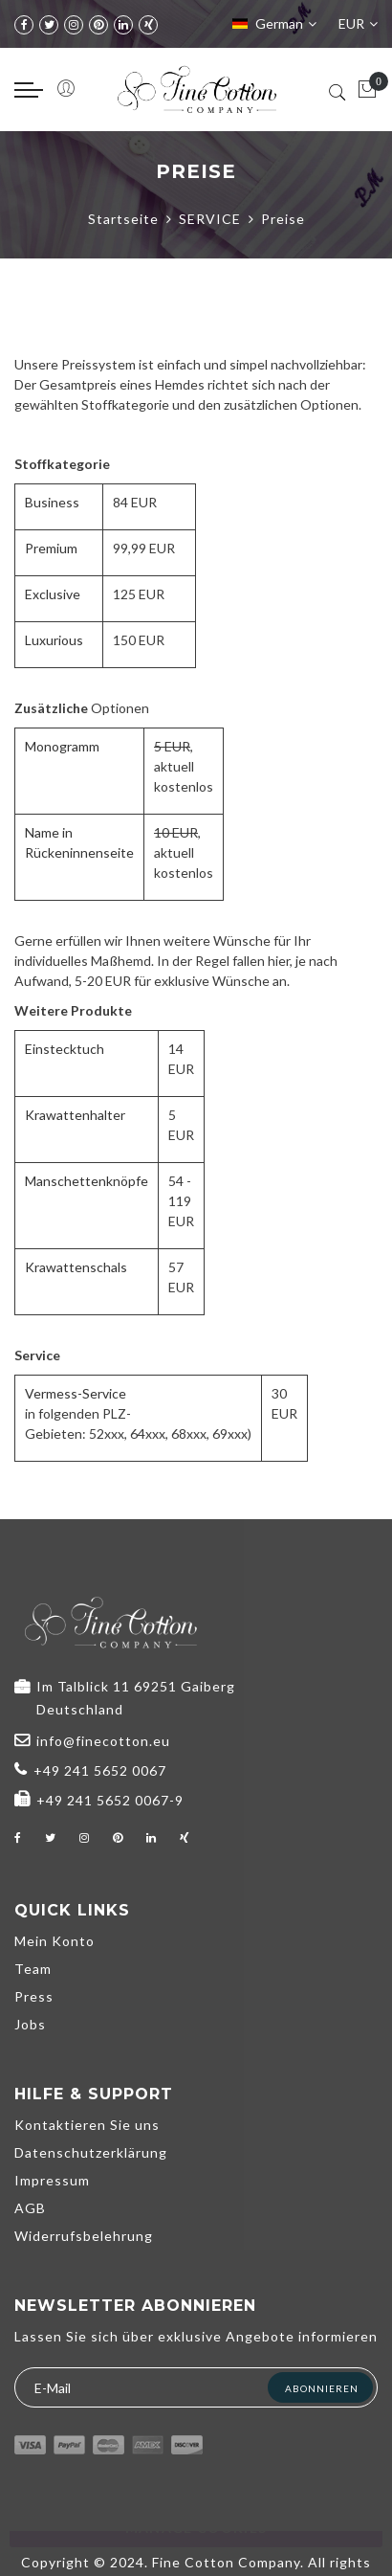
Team (33, 1968)
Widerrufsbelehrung (83, 2236)
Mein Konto (54, 1941)
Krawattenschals (76, 1267)
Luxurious (54, 640)
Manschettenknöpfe (86, 1181)
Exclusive (52, 594)
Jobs (30, 2024)
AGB (30, 2208)
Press (34, 1996)
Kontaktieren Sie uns (87, 2125)
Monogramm (62, 746)
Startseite (123, 219)
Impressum (52, 2180)
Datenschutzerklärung (90, 2152)
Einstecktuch (64, 1049)
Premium (51, 548)
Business (52, 502)
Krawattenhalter (75, 1115)
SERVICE (210, 219)
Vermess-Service (75, 1393)
